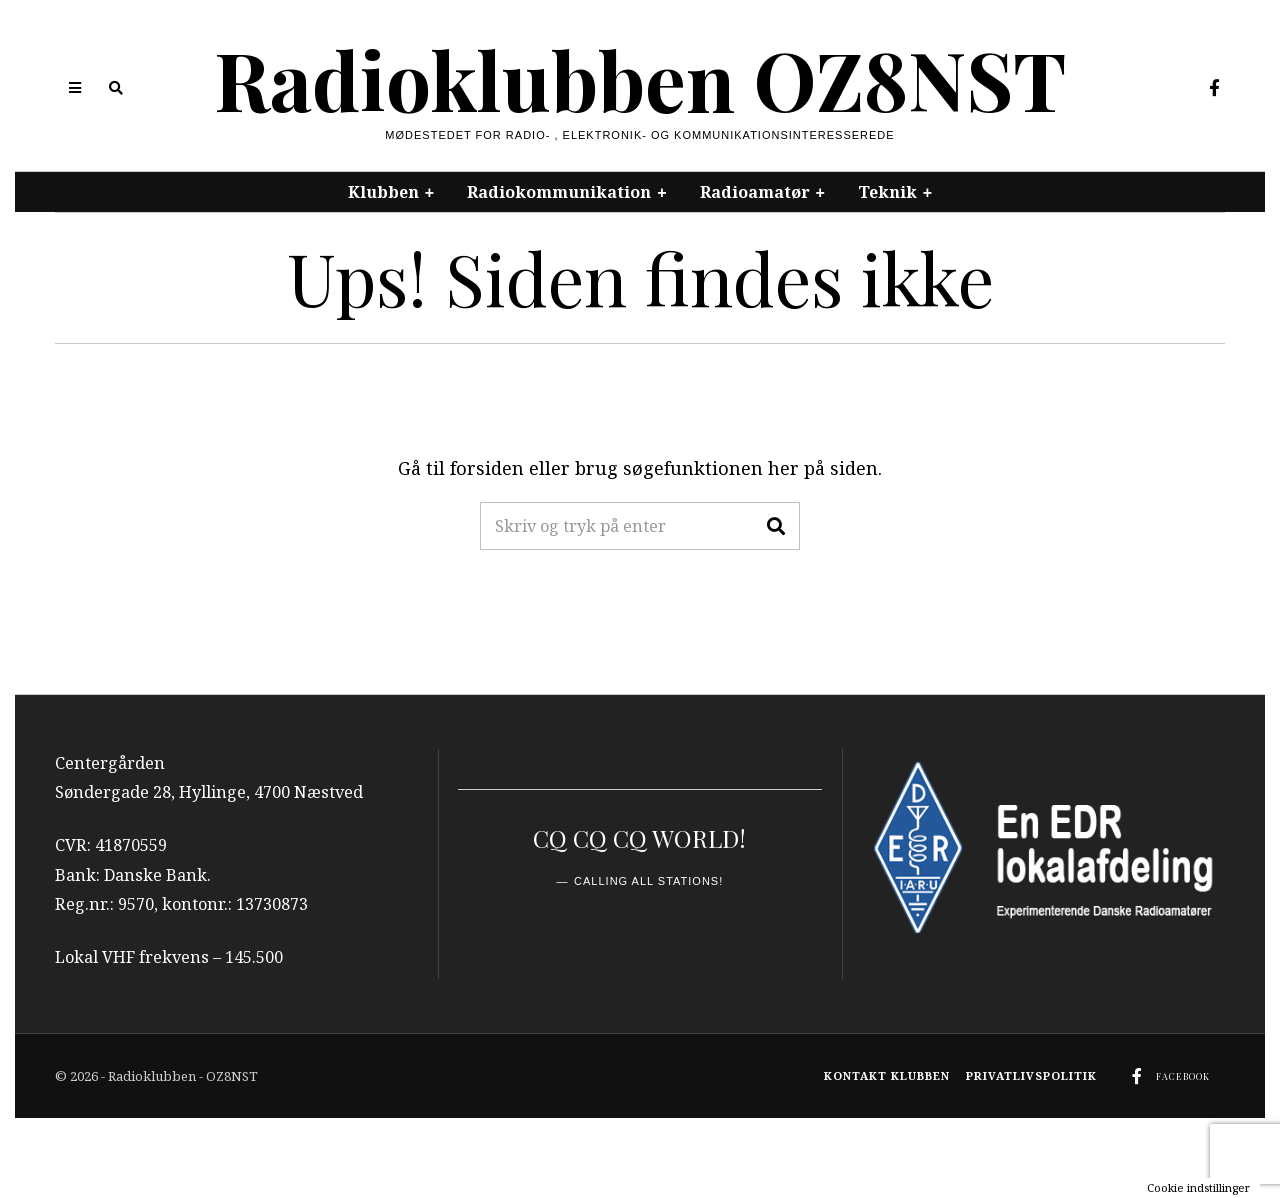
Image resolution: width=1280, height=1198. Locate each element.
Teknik (887, 192)
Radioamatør (755, 192)
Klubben (383, 192)
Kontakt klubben (887, 1075)
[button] (776, 526)
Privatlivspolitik (1031, 1075)
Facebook (1183, 1076)
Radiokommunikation (559, 192)
